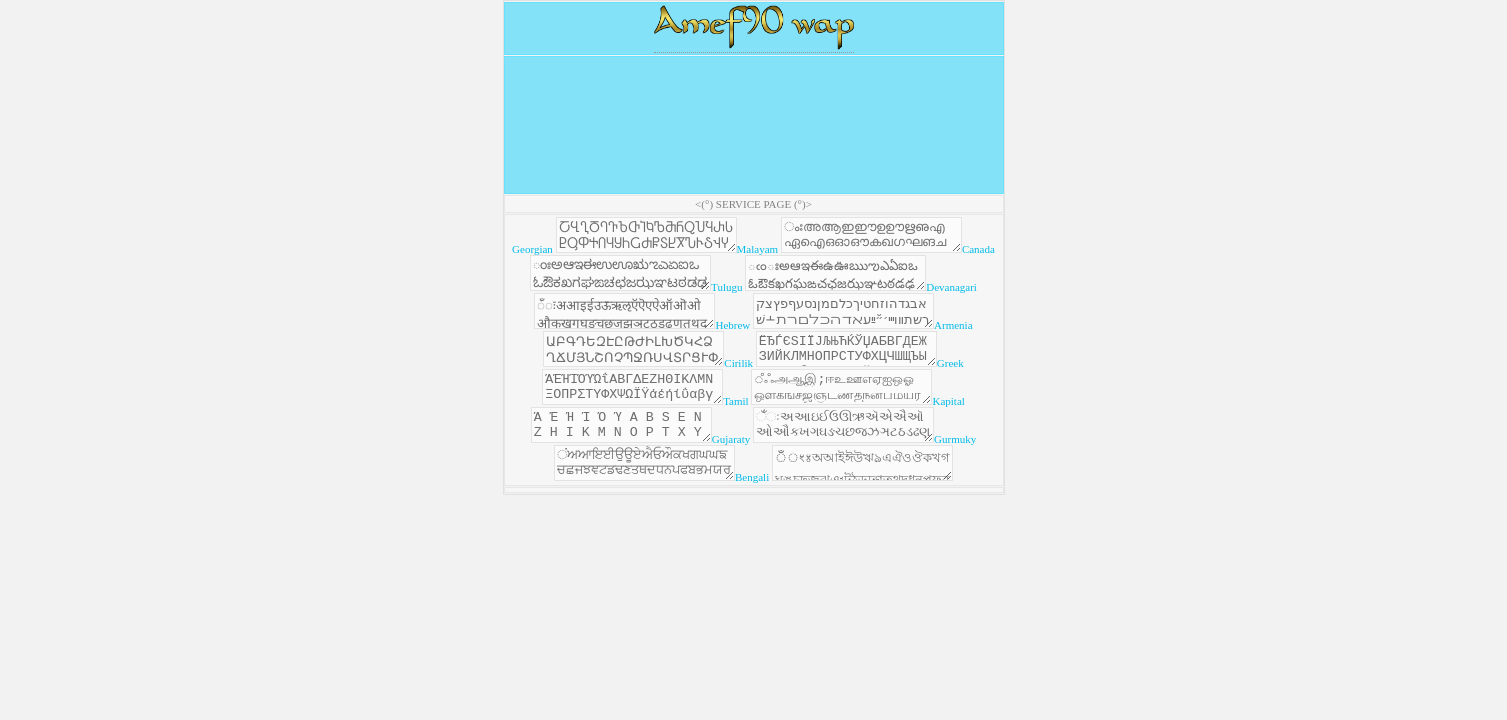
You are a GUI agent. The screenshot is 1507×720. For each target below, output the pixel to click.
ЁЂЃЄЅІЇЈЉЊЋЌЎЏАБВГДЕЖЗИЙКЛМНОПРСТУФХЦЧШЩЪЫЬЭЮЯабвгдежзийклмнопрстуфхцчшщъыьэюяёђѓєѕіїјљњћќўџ (890, 370)
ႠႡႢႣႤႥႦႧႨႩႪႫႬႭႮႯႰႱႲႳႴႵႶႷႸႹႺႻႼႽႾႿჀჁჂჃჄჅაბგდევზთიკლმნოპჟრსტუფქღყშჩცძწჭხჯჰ (652, 238)
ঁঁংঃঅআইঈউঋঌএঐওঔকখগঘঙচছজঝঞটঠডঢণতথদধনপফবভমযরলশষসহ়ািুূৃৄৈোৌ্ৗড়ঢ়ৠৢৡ (872, 502)
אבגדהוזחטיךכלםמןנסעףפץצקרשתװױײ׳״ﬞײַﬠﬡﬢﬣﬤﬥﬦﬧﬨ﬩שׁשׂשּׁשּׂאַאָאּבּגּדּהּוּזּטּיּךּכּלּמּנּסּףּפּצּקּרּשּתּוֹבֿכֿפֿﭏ (899, 326)
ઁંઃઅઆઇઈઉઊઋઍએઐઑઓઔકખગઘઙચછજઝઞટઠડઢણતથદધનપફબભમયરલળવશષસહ (853, 458)
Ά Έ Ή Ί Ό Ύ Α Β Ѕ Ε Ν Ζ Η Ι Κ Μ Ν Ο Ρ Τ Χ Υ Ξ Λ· (611, 458)
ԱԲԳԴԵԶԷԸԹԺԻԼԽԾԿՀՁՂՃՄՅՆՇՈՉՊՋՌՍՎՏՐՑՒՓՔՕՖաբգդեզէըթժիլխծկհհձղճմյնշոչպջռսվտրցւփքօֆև (657, 370)
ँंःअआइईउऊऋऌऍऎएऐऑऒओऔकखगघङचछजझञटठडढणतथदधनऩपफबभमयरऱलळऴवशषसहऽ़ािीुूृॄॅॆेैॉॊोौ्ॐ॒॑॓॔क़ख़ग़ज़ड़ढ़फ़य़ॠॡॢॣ (660, 326)
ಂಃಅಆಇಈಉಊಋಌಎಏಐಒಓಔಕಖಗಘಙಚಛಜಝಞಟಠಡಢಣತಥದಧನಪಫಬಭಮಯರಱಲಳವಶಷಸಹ (653, 282)
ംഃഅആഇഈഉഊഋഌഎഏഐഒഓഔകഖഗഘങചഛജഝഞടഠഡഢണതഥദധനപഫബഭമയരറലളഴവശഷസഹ (897, 238)
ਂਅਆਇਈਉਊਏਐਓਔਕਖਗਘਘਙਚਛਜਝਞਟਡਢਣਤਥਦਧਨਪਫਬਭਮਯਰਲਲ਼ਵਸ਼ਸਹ (634, 502)
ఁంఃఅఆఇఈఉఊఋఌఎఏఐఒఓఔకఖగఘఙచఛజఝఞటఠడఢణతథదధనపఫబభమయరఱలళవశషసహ (888, 282)
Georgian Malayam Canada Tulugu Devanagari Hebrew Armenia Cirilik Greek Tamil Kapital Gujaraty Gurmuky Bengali (753, 387)
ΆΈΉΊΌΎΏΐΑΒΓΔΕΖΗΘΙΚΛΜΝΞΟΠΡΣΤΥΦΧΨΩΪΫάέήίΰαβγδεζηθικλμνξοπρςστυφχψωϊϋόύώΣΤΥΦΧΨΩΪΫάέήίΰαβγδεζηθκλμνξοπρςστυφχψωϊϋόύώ (637, 414)
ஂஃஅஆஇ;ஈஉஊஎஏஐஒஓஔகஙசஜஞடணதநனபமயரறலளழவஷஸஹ (866, 414)
